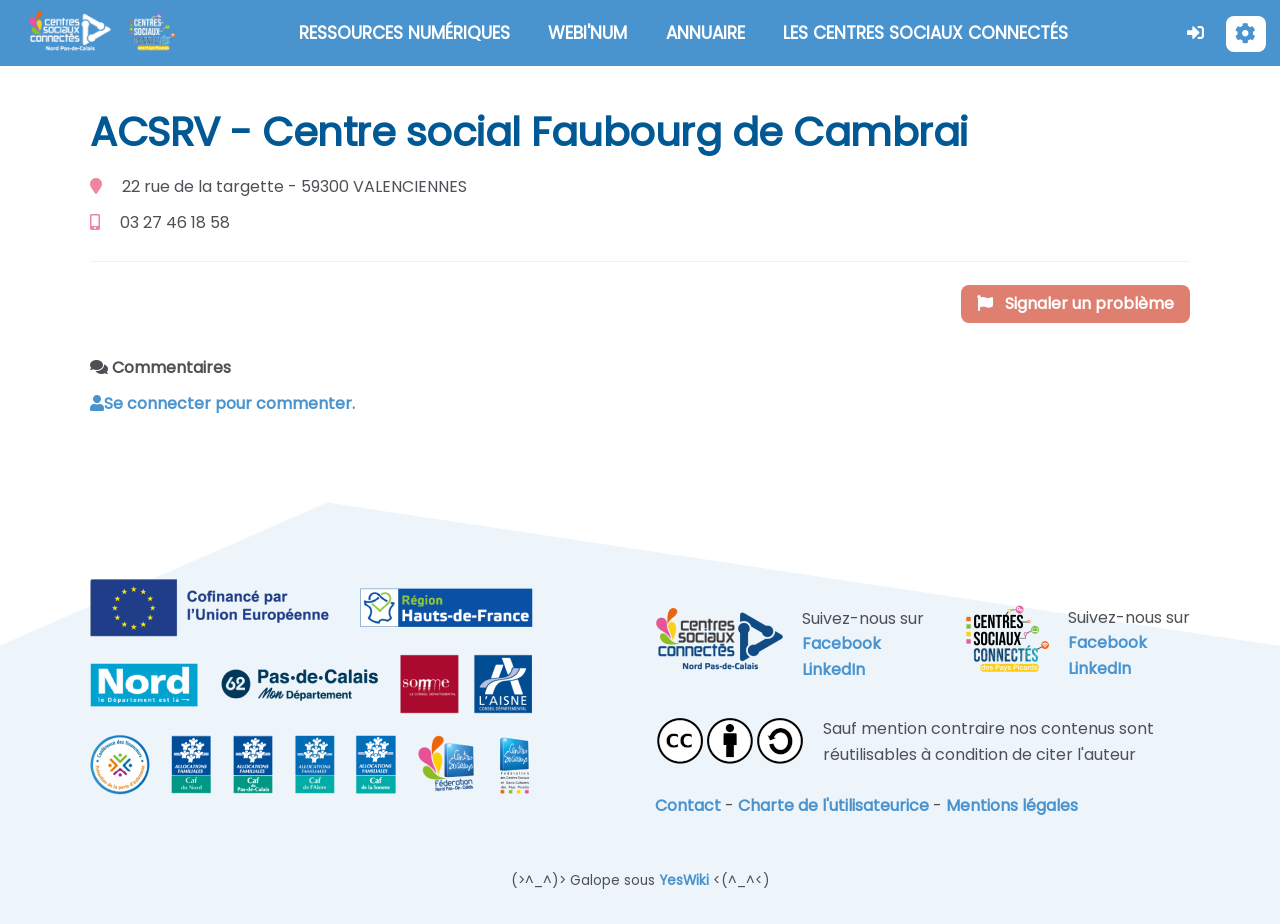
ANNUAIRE (705, 33)
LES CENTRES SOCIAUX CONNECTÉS (925, 33)
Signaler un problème (1075, 303)
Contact (688, 805)
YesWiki (684, 880)
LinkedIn (833, 669)
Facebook (841, 643)
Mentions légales (1012, 805)
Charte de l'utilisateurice (833, 805)
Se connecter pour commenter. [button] (222, 403)
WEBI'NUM (587, 33)
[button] (1196, 32)
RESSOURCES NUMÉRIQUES (404, 33)
